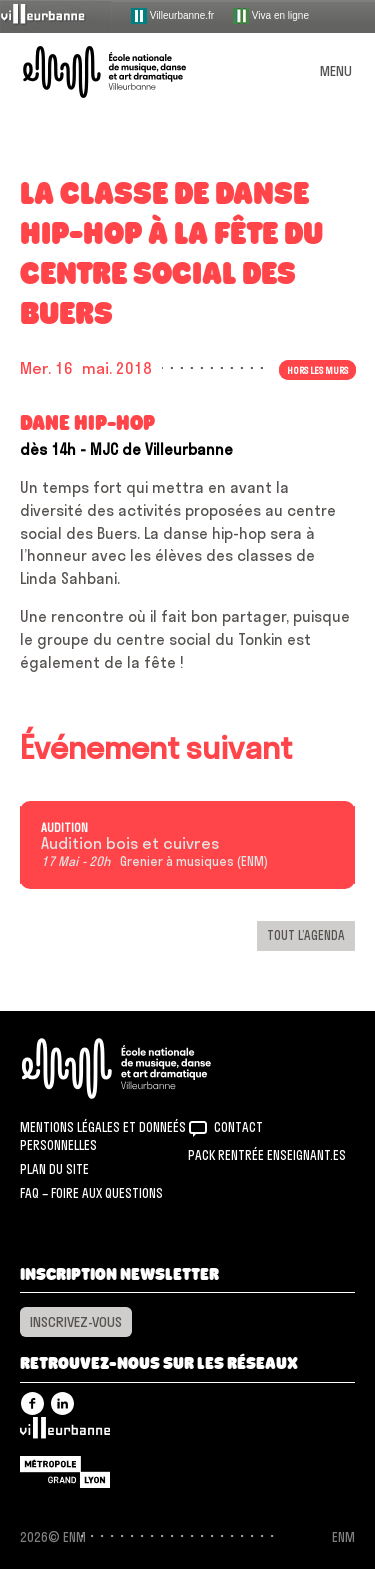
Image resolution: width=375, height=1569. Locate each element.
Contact (238, 1127)
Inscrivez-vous (76, 1322)
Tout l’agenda (306, 935)
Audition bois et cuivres (130, 844)
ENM (142, 1068)
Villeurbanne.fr (172, 16)
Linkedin (62, 1403)
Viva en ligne (271, 16)
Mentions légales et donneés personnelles (103, 1136)
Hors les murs (317, 370)
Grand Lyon (65, 1472)
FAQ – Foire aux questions (91, 1193)
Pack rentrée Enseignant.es (267, 1155)
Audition (64, 828)
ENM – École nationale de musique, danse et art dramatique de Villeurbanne (128, 72)
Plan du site (54, 1169)
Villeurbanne (65, 1433)
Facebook (32, 1403)
